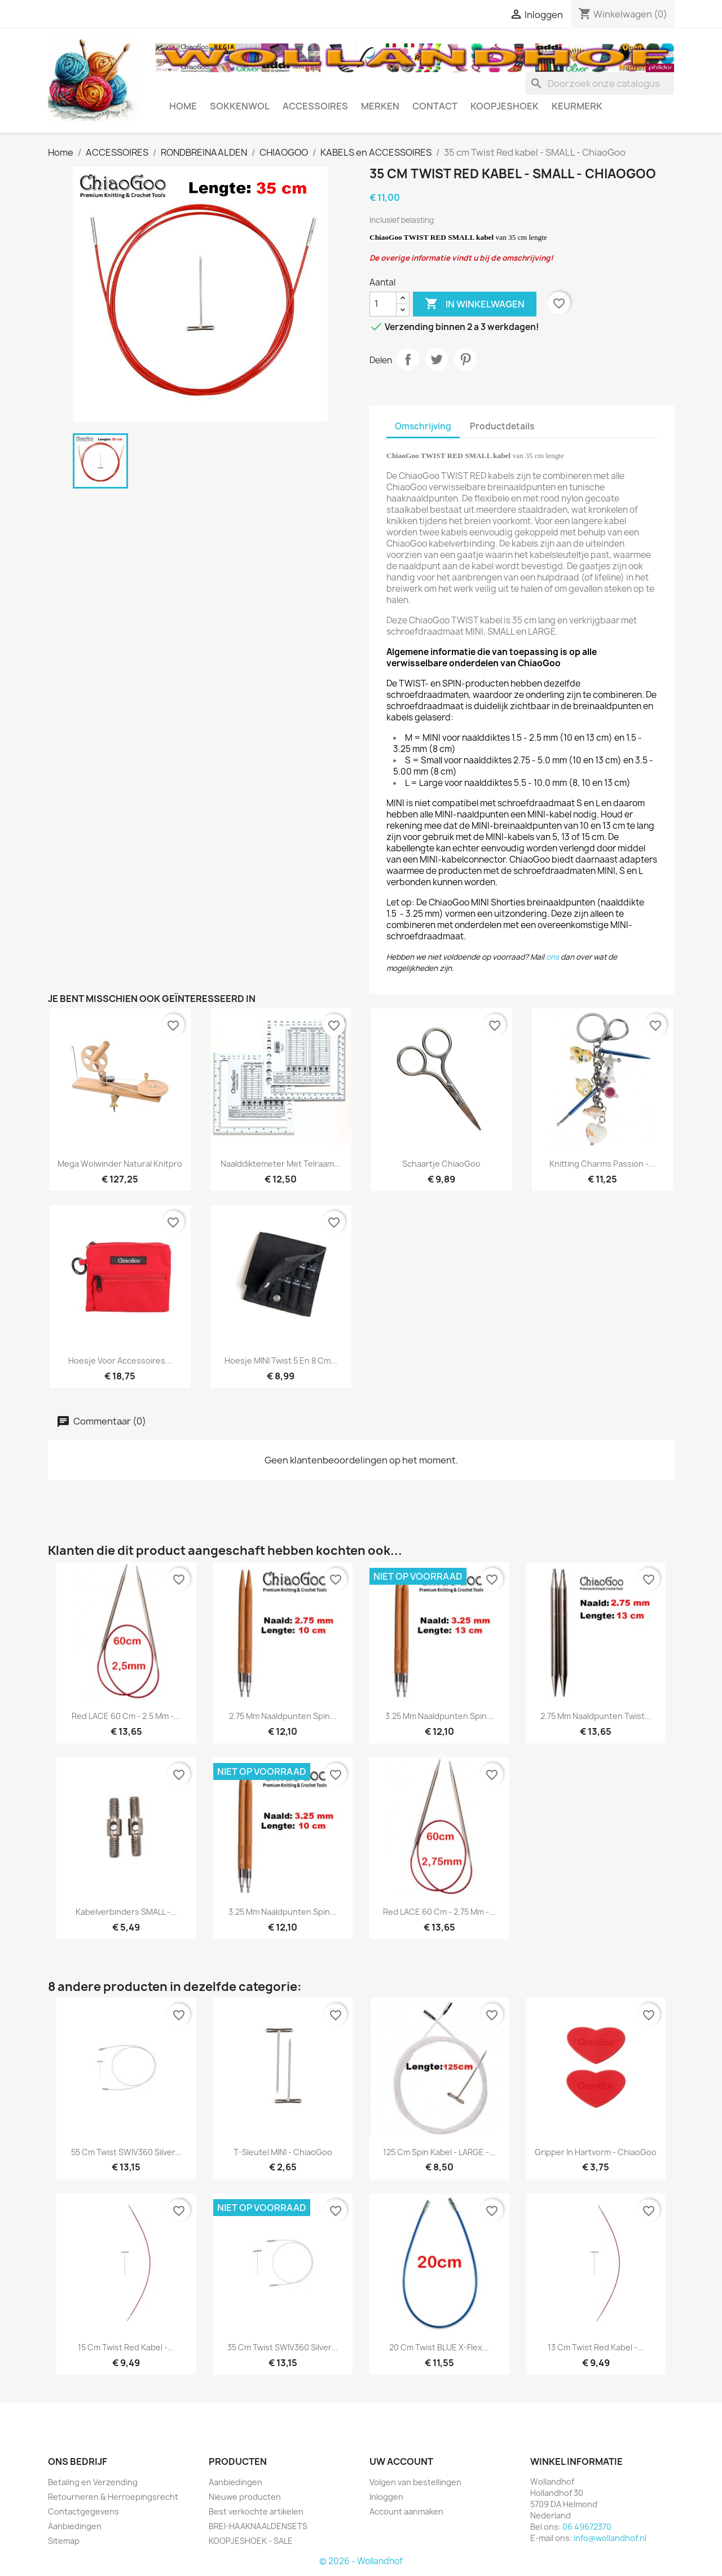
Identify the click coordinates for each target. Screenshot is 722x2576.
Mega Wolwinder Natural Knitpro (120, 1163)
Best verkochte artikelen (256, 2511)
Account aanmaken (406, 2511)
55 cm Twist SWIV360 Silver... (126, 2152)
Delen (408, 359)
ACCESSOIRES (315, 106)
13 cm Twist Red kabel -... (596, 2347)
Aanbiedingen (75, 2526)
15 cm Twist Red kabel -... (126, 2347)
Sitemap (64, 2540)
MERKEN (380, 106)
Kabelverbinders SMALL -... (126, 1911)
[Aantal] (383, 304)
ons (552, 957)
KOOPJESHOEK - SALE (251, 2540)
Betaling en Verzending (93, 2482)
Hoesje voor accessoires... (120, 1360)
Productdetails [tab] (502, 426)
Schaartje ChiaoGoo (441, 1163)
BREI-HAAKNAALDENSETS (258, 2526)
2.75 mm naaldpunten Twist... (595, 1716)
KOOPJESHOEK (504, 106)
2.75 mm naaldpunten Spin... (283, 1716)
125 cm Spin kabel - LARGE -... (439, 2152)
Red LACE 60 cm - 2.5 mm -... (126, 1716)
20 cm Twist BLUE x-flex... (439, 2347)
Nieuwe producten (245, 2496)
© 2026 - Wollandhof (361, 2561)
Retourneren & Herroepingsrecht (113, 2496)
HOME (183, 106)
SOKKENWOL (240, 106)
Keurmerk (577, 106)
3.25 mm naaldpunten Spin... (439, 1716)
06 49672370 (586, 2526)
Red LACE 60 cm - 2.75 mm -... (439, 1911)
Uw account (401, 2461)
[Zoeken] (599, 83)
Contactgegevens (83, 2511)
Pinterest (465, 359)
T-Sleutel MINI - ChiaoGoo (283, 2152)
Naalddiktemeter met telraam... (281, 1163)
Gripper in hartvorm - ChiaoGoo (596, 2152)
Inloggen (386, 2496)
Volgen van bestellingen (415, 2482)
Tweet (436, 359)
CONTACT (434, 106)
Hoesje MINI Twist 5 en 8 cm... (280, 1360)
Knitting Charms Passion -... (602, 1163)
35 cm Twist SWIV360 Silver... (282, 2347)
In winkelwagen (475, 304)
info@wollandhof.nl (610, 2538)
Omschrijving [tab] (423, 426)
